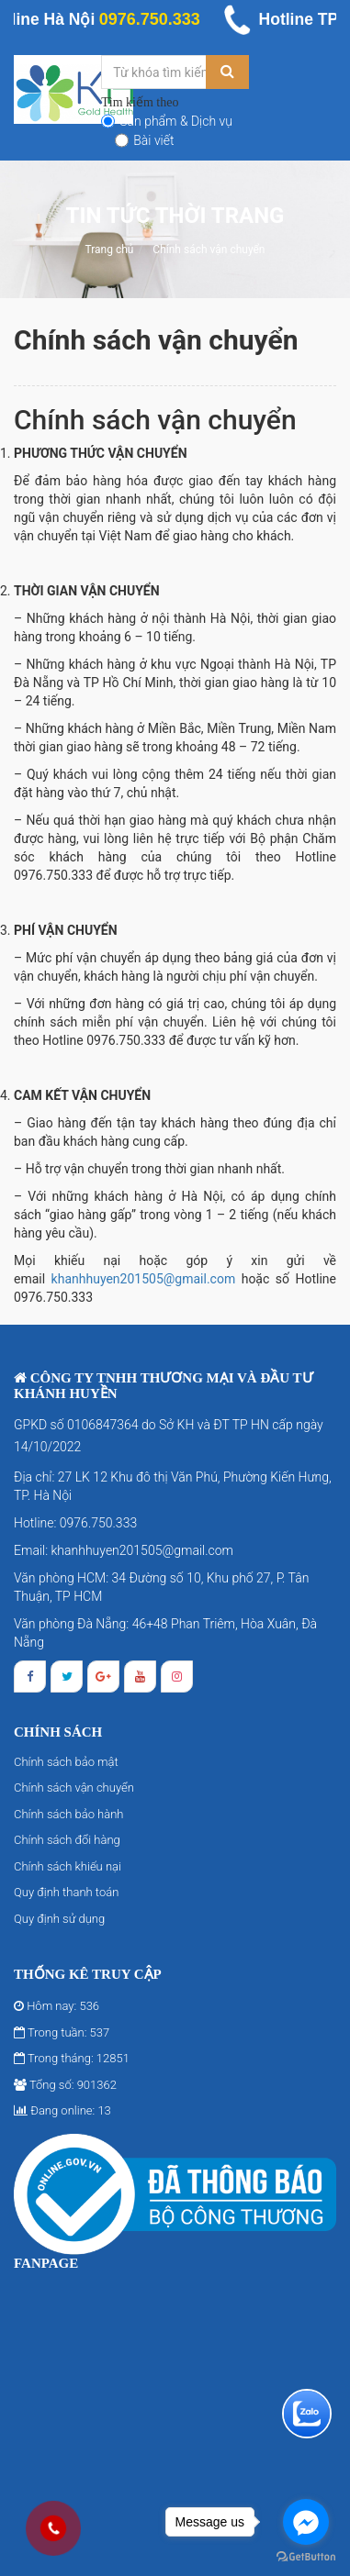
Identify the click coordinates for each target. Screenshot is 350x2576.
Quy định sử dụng (59, 1919)
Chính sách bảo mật (66, 1762)
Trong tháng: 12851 (72, 2058)
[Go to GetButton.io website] (306, 2557)
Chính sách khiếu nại (67, 1866)
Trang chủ (109, 249)
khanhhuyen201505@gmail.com (143, 1278)
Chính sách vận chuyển (208, 249)
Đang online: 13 (62, 2110)
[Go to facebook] (306, 2522)
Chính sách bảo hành (68, 1814)
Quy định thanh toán (66, 1892)
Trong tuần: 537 (61, 2032)
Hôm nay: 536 (56, 2006)
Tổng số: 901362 (65, 2085)
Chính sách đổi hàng (67, 1840)
